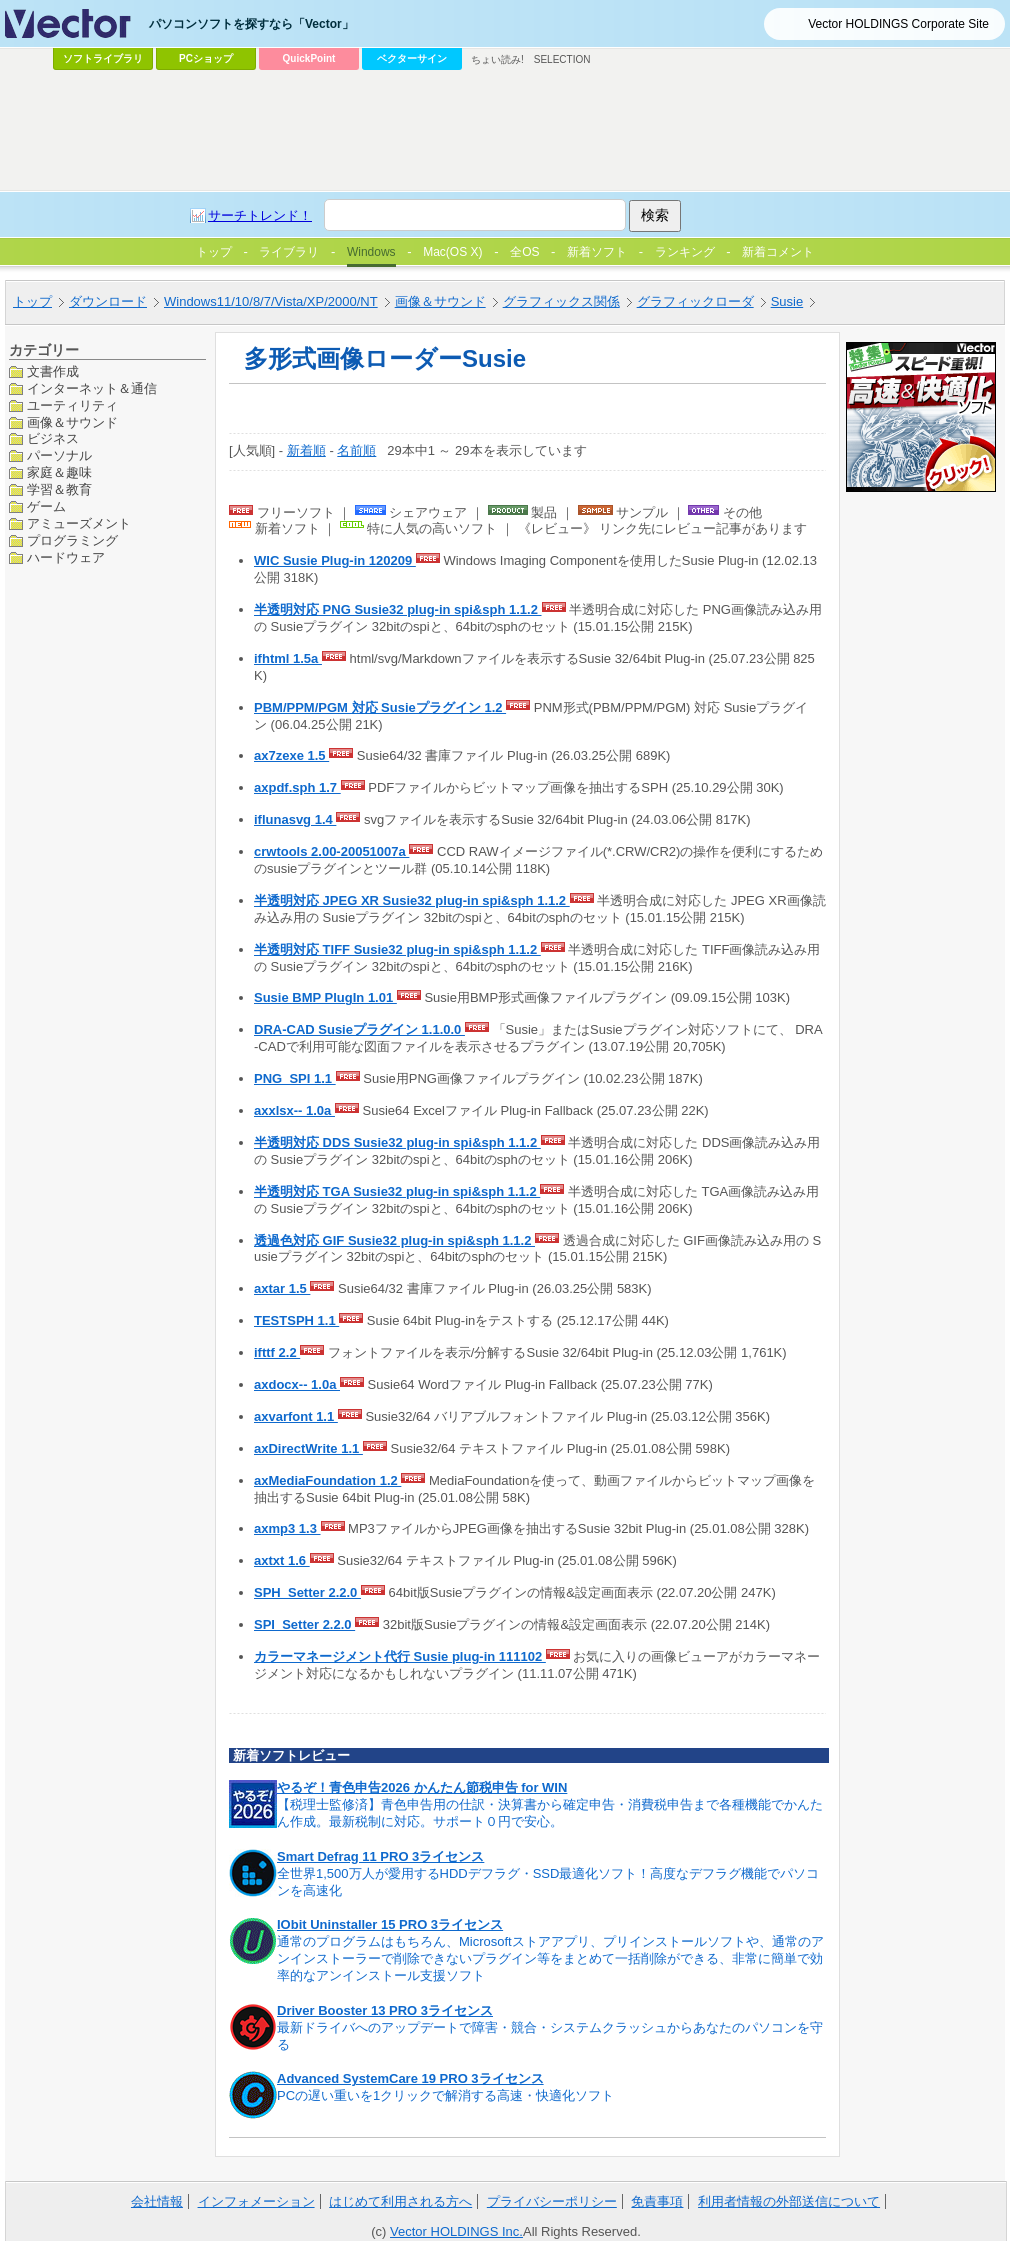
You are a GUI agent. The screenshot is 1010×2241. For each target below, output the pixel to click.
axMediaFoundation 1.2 (327, 1480)
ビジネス (53, 438)
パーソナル (59, 455)
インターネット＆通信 (92, 388)
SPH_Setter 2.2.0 (307, 1592)
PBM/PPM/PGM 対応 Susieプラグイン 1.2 (380, 707)
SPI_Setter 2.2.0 (304, 1624)
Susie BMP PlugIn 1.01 (325, 997)
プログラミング (72, 540)
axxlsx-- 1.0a (294, 1110)
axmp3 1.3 (287, 1528)
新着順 (306, 450)
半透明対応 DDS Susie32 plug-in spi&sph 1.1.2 (397, 1142)
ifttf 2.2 (277, 1352)
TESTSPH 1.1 (296, 1320)
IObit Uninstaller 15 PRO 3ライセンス (390, 1924)
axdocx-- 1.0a (297, 1384)
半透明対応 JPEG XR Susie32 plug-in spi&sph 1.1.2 (412, 900)
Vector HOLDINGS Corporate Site (898, 24)
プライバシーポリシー (552, 2201)
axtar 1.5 (282, 1288)
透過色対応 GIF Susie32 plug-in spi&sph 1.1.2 (394, 1240)
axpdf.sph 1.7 (297, 787)
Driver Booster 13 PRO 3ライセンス (385, 2010)
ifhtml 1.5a (288, 658)
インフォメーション (256, 2201)
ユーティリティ (72, 405)
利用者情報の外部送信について (789, 2201)
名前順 (356, 450)
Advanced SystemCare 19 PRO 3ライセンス (410, 2078)
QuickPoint (309, 58)
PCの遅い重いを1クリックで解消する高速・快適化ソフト (445, 2095)
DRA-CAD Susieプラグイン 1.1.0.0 (359, 1029)
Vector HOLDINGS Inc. (456, 2231)
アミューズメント (79, 523)
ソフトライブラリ (103, 58)
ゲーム (46, 506)
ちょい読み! (497, 59)
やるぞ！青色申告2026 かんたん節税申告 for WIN (422, 1787)
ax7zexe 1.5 (291, 755)
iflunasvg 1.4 (295, 819)
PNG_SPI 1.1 (295, 1078)
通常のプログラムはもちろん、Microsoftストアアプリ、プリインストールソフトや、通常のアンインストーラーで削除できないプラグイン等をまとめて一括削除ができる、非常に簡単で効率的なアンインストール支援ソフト (550, 1958)
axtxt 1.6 (282, 1560)
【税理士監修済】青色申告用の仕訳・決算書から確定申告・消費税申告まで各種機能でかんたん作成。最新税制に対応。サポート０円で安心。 (550, 1813)
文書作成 (53, 371)
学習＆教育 (59, 489)
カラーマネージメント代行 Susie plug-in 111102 (400, 1656)
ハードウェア (66, 557)
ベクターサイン (412, 58)
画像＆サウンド (72, 422)
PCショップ (206, 58)
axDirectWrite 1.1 (308, 1448)
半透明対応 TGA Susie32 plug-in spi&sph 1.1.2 (397, 1191)
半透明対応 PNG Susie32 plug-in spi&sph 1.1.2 (398, 609)
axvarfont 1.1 (296, 1416)
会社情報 (157, 2201)
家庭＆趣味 (59, 472)
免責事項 (657, 2201)
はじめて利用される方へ (400, 2201)
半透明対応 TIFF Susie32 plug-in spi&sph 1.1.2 (397, 949)
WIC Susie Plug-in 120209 (335, 560)
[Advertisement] (418, 226)
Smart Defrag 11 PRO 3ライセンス (380, 1856)
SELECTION (562, 59)
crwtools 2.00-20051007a (331, 851)
